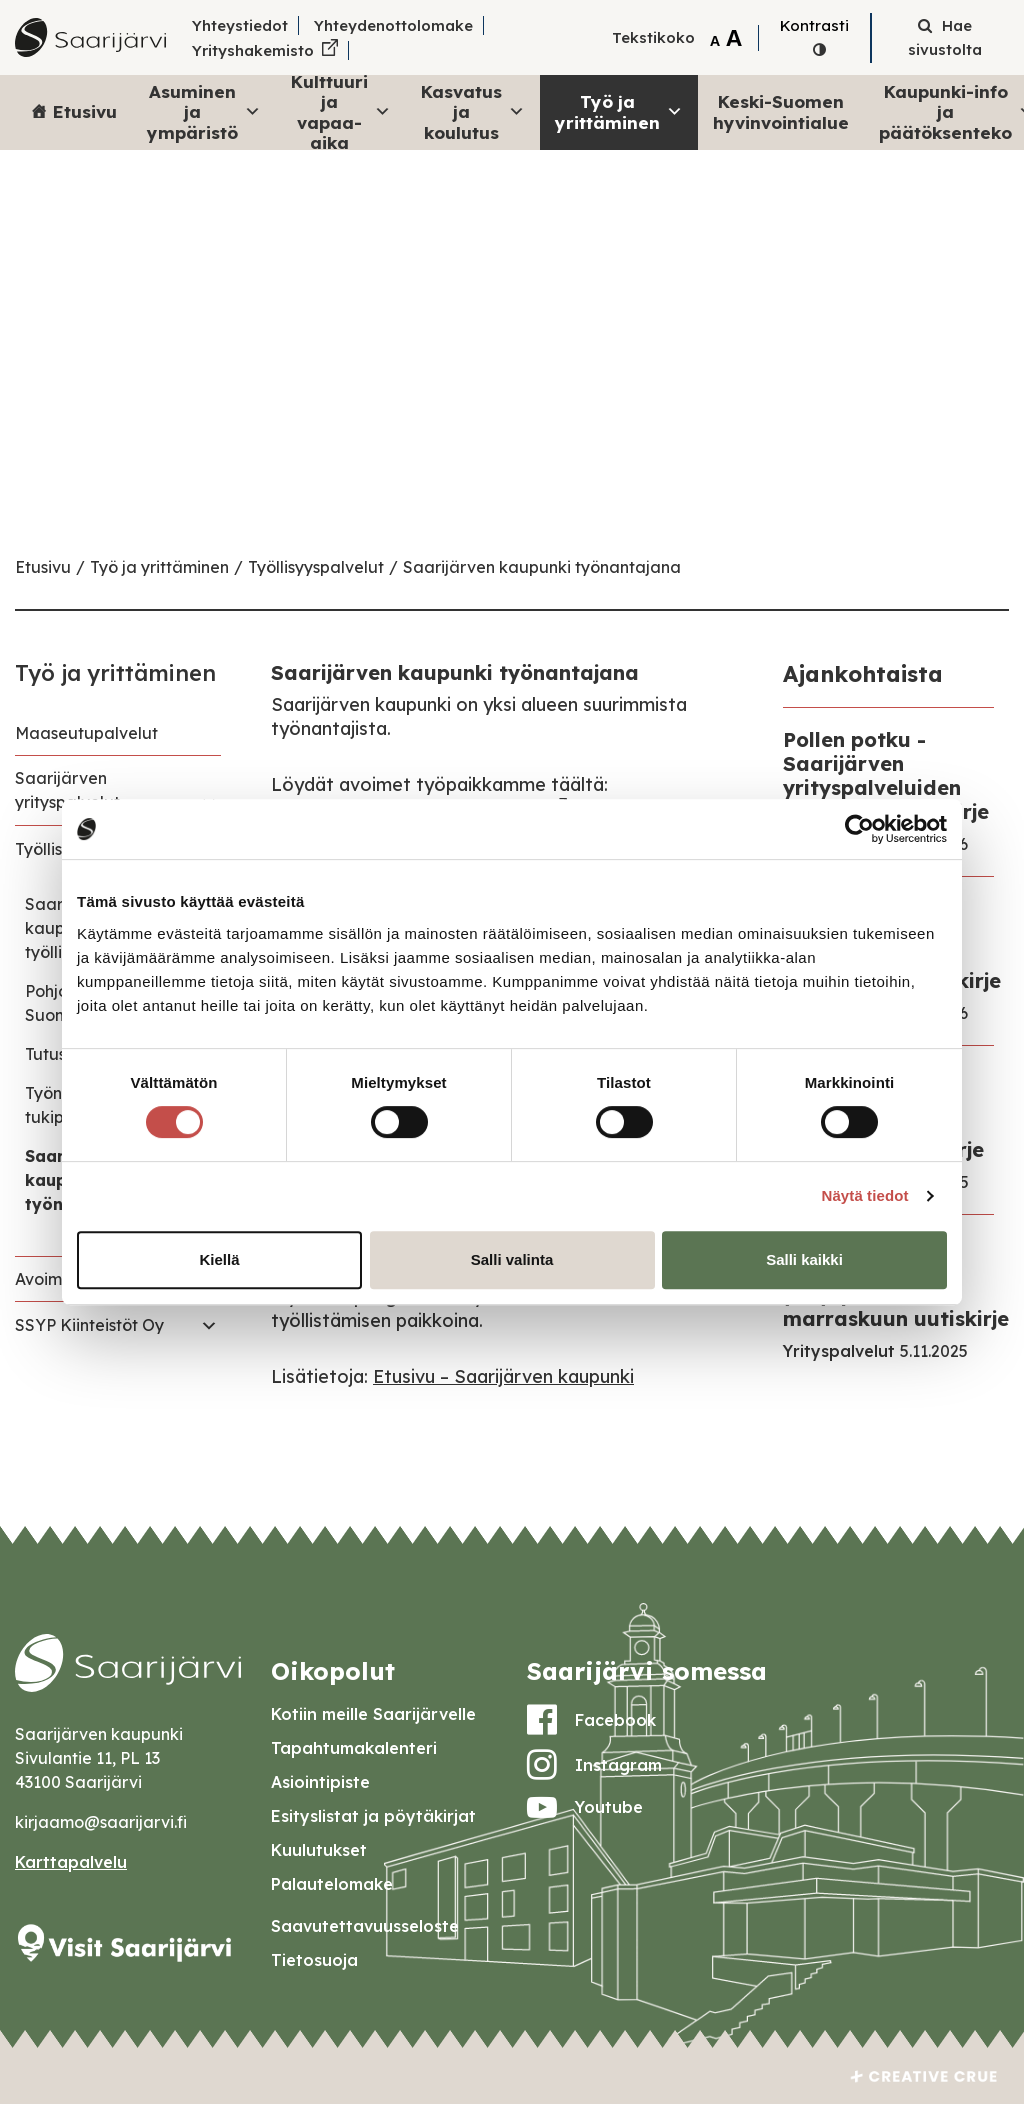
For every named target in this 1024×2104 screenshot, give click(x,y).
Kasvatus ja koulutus (473, 112)
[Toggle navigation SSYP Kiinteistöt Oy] (209, 1325)
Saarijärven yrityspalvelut (67, 790)
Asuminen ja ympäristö (204, 112)
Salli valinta (512, 1259)
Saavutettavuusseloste (365, 1926)
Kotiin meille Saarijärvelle (373, 1714)
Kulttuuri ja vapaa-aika (341, 112)
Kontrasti (814, 25)
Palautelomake (332, 1884)
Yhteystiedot (240, 25)
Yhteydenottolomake (393, 25)
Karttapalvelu (71, 1862)
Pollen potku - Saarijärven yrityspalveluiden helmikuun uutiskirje (886, 775)
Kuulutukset (319, 1850)
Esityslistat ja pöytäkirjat (373, 1816)
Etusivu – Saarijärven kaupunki (503, 1376)
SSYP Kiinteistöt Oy (89, 1325)
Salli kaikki (804, 1259)
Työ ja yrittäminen (619, 111)
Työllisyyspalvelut (316, 567)
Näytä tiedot (865, 1195)
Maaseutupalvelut (86, 733)
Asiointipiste (320, 1782)
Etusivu (85, 111)
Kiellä (219, 1259)
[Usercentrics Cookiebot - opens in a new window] (859, 829)
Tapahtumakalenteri (354, 1748)
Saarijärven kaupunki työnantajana (542, 567)
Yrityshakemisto (253, 50)
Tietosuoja (314, 1960)
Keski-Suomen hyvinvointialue (781, 111)
